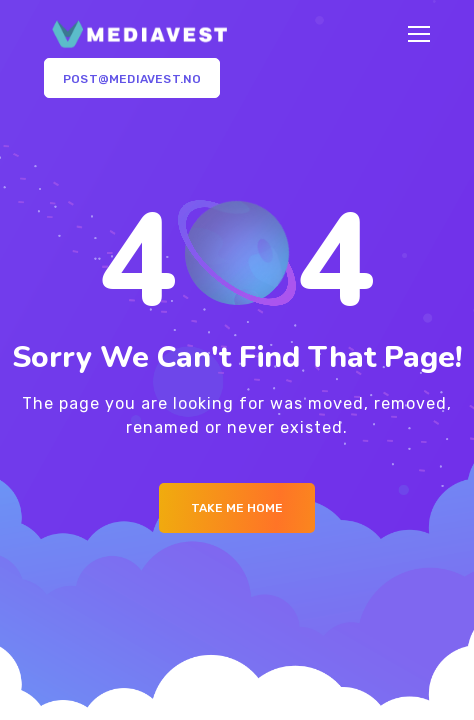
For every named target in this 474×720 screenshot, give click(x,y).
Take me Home (237, 508)
